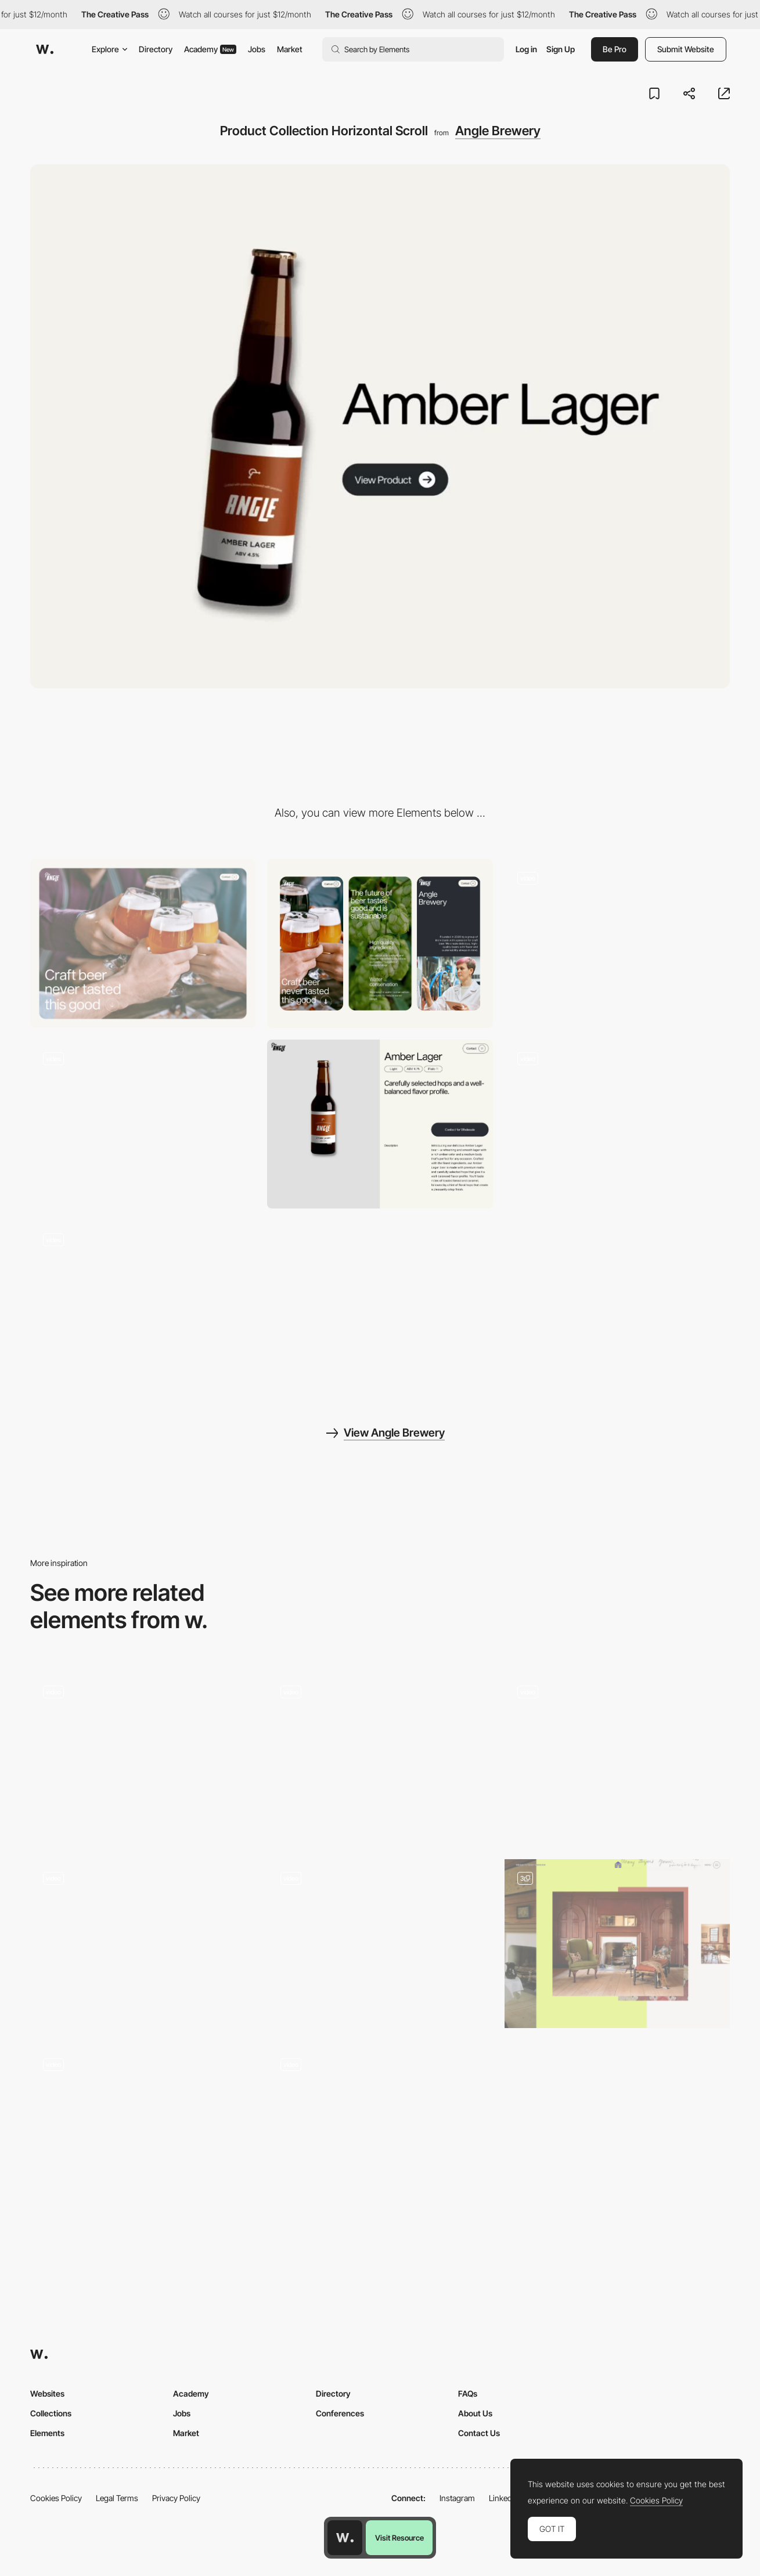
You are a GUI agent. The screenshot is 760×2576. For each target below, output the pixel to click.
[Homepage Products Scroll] (142, 1124)
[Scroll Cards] (617, 1124)
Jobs (256, 49)
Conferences (340, 2413)
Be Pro (614, 49)
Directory (155, 49)
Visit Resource (399, 2537)
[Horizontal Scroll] (617, 1943)
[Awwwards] (44, 49)
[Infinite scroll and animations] (142, 2129)
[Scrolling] (142, 1757)
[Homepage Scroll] (617, 943)
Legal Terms (117, 2498)
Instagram (457, 2498)
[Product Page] (379, 1124)
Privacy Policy (176, 2498)
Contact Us (479, 2433)
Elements (47, 2433)
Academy (210, 49)
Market (289, 49)
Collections (50, 2413)
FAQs (467, 2393)
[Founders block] (379, 1943)
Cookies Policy (56, 2498)
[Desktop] (142, 943)
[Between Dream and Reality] (379, 1757)
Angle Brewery (498, 130)
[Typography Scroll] (142, 1943)
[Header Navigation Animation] (142, 1304)
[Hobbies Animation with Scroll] (379, 2129)
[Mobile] (379, 943)
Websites (47, 2393)
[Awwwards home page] (344, 2537)
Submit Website (685, 49)
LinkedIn (503, 2498)
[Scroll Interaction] (617, 1757)
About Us (475, 2413)
